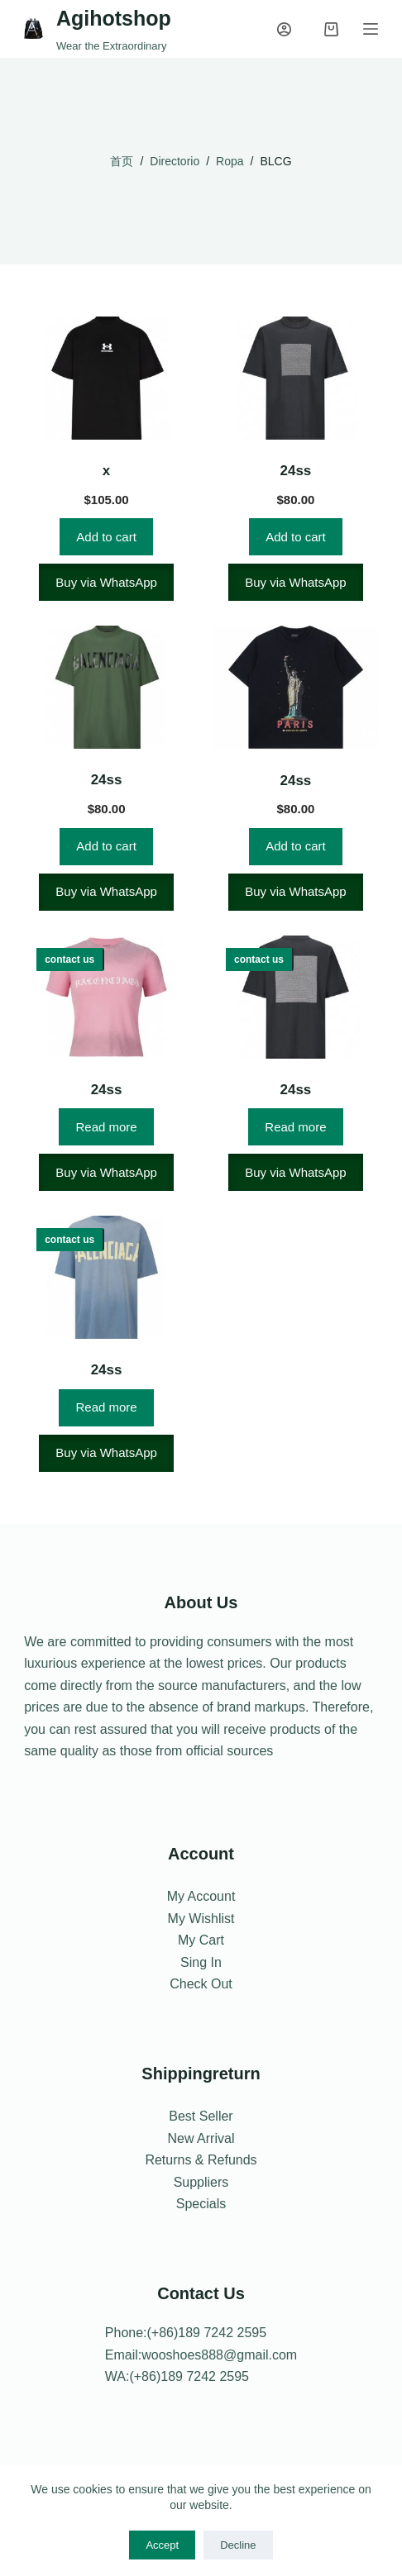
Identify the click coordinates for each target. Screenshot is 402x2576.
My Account (201, 1896)
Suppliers (201, 2182)
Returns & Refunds (200, 2160)
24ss (295, 471)
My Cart (201, 1940)
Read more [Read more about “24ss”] (105, 1127)
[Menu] (370, 28)
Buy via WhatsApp (106, 582)
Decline (238, 2545)
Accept (162, 2545)
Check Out (201, 1984)
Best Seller (200, 2116)
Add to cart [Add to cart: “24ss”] (296, 537)
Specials (201, 2204)
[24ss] (295, 378)
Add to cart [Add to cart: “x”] (106, 537)
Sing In (201, 1962)
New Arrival (201, 2138)
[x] (106, 378)
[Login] (284, 29)
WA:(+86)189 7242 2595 (177, 2376)
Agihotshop (113, 18)
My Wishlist (201, 1919)
